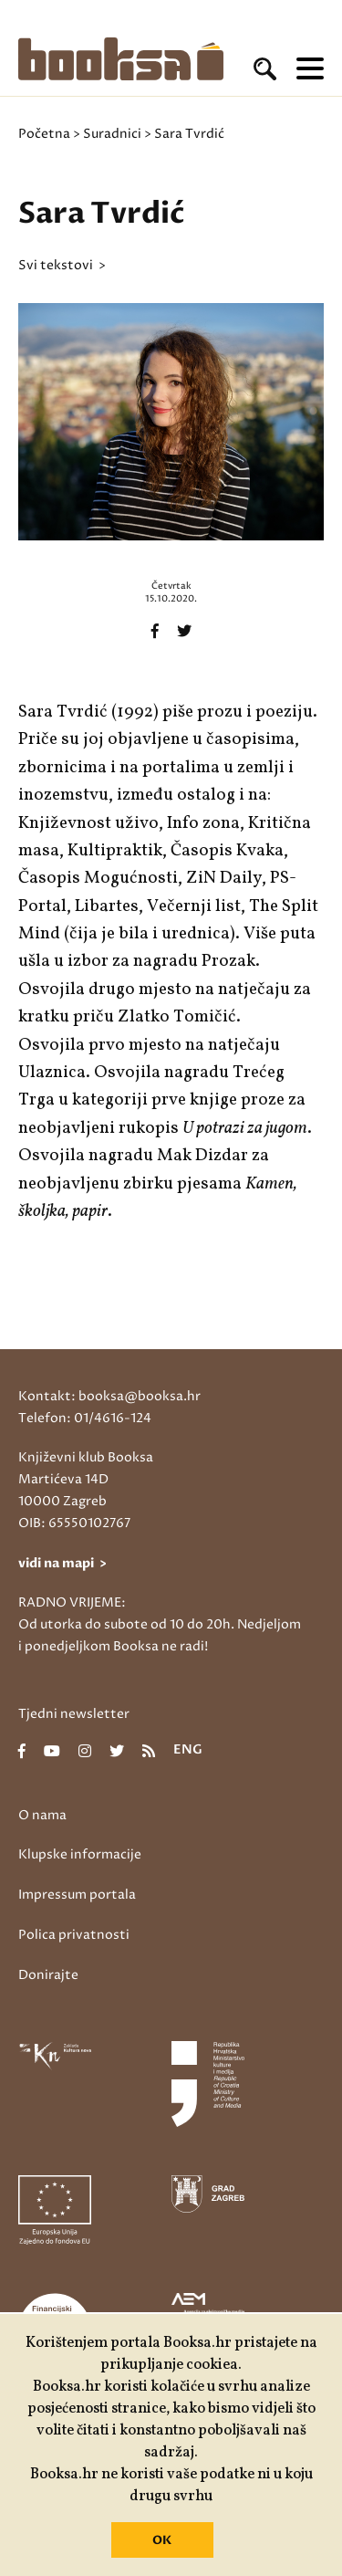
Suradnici (112, 133)
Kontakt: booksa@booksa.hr (109, 1396)
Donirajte (48, 1975)
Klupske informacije (79, 1854)
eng (187, 1751)
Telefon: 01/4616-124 (84, 1418)
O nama (42, 1815)
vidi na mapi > (62, 1563)
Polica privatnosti (74, 1934)
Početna (44, 133)
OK (161, 2540)
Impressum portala (77, 1894)
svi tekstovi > (62, 265)
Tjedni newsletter (74, 1714)
